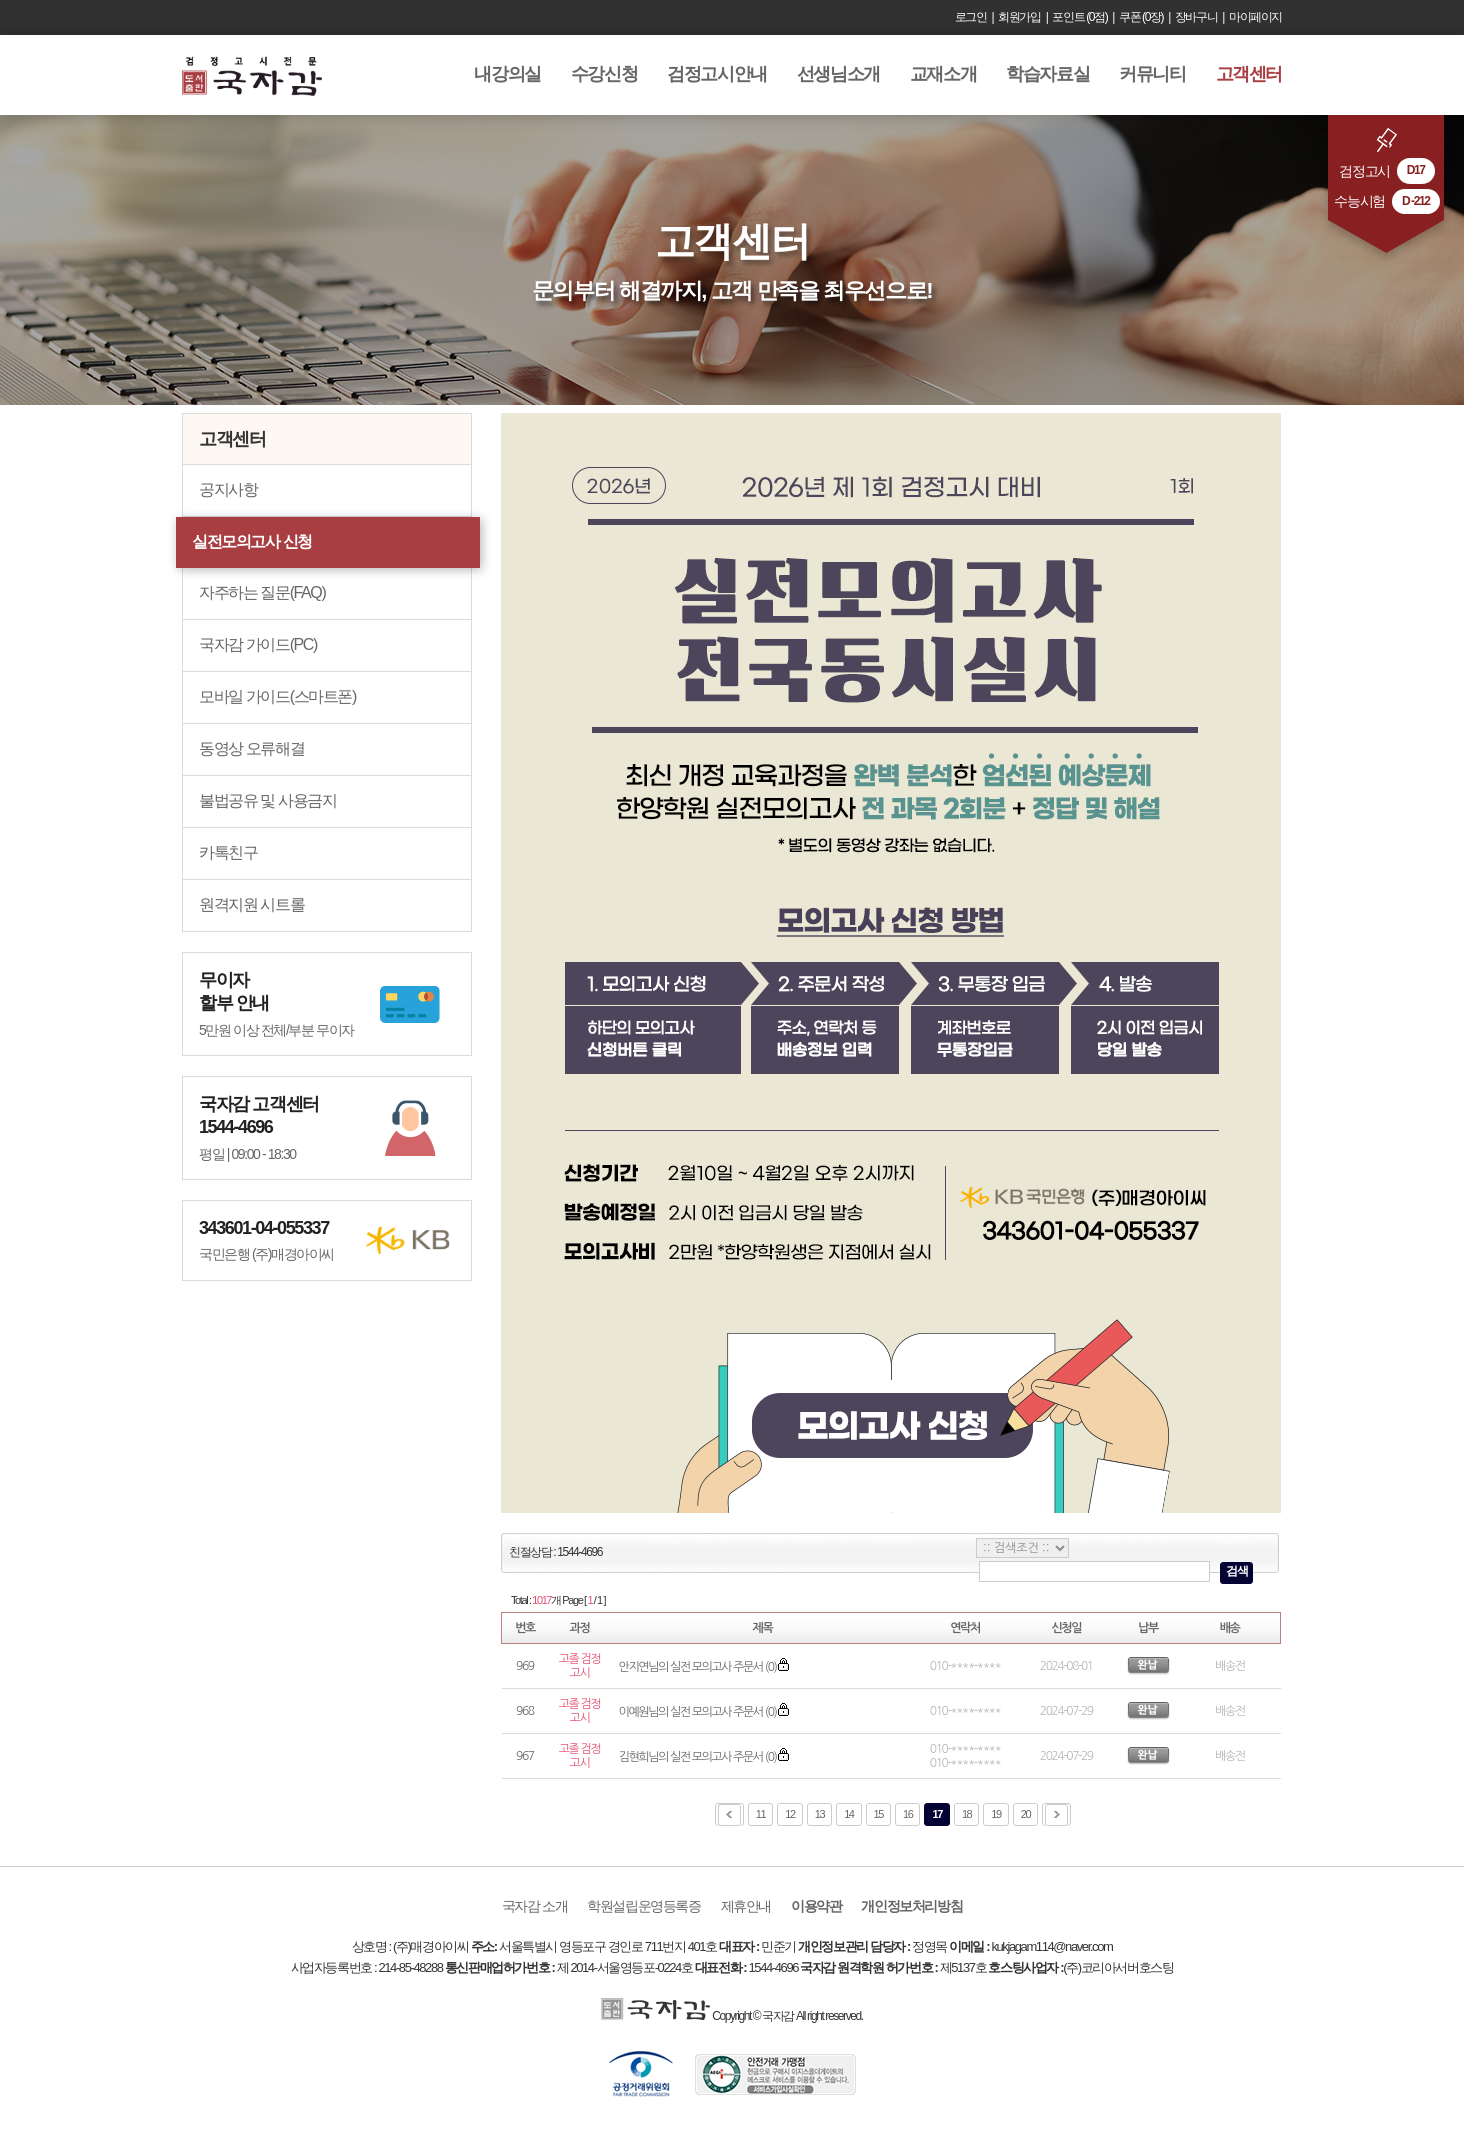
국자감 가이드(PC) (258, 644)
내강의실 (507, 74)
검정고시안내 (717, 74)
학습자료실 (1047, 74)
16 (907, 1814)
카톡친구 (228, 852)
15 (878, 1814)
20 (1025, 1814)
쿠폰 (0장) (1141, 17)
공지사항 (228, 489)
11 (760, 1814)
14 (848, 1814)
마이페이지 (1255, 17)
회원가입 (1019, 17)
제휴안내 (746, 1906)
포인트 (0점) (1079, 17)
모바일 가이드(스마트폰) (277, 696)
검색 (1236, 1571)
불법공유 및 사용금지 (268, 800)
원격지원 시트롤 (251, 904)
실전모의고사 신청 (252, 541)
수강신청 (604, 74)
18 (966, 1814)
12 (789, 1814)
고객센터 (1249, 74)
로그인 (971, 17)
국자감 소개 (535, 1906)
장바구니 (1196, 17)
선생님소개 (838, 74)
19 (995, 1814)
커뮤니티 (1152, 74)
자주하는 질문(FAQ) (262, 592)
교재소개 (943, 74)
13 (819, 1814)
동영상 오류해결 (251, 748)
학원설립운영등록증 (643, 1906)
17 (936, 1814)
